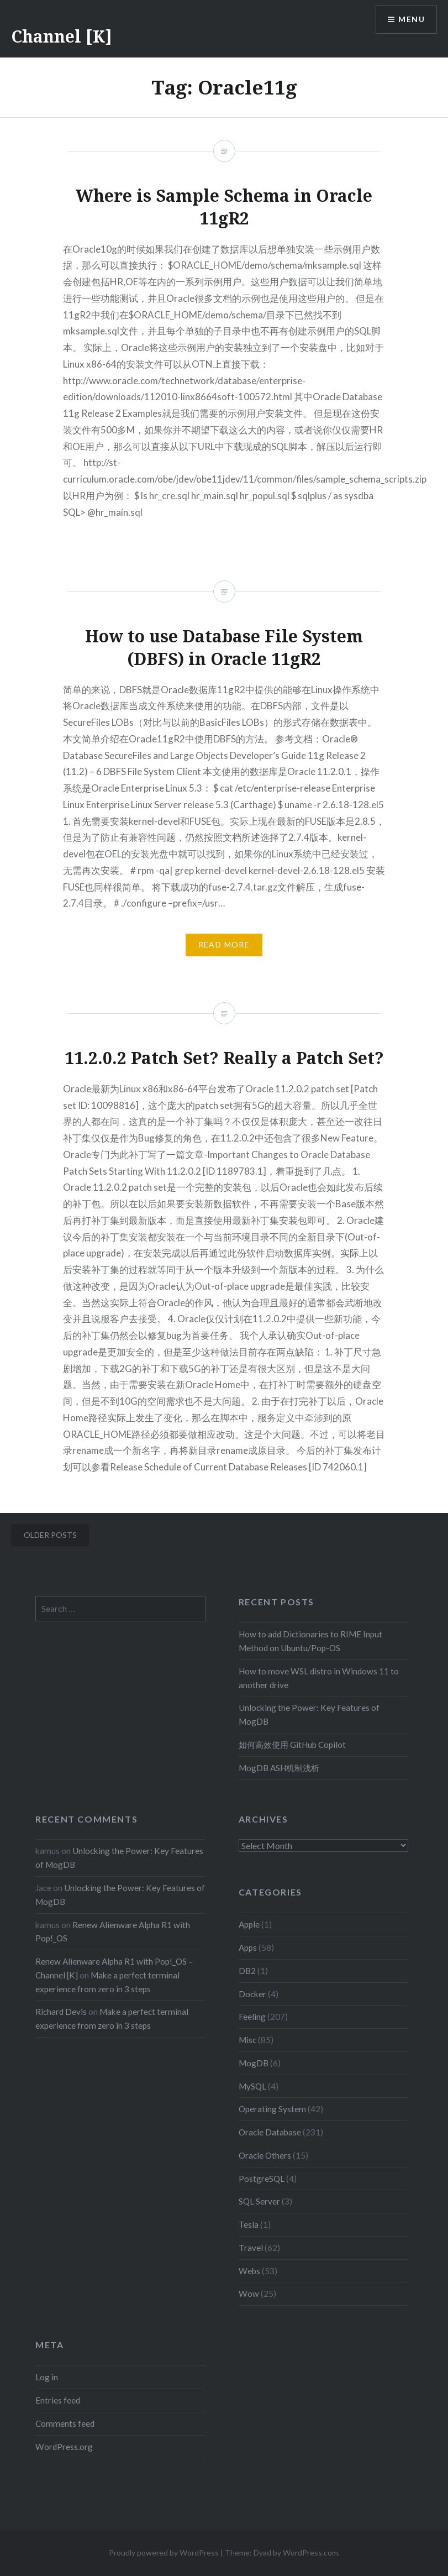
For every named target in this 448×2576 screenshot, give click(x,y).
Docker (252, 1994)
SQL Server (259, 2201)
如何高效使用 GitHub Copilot (292, 1745)
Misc (247, 2040)
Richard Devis (61, 2012)
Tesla (249, 2224)
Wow (249, 2293)
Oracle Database (270, 2132)
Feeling (252, 2017)
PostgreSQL (261, 2179)
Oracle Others (265, 2155)
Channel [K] (61, 36)
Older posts (50, 1535)
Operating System (272, 2109)
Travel (251, 2248)
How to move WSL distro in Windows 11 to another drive (319, 1678)
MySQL (252, 2086)
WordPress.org (64, 2447)
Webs (249, 2271)
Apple (249, 1924)
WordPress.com (310, 2552)
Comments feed (64, 2423)
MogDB (253, 2063)
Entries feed (57, 2400)
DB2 (247, 1971)
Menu (411, 19)
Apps (248, 1947)
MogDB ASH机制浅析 (279, 1768)
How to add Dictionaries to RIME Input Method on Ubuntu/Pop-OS (310, 1641)
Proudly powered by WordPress (164, 2552)
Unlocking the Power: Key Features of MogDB (309, 1714)
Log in (46, 2377)
